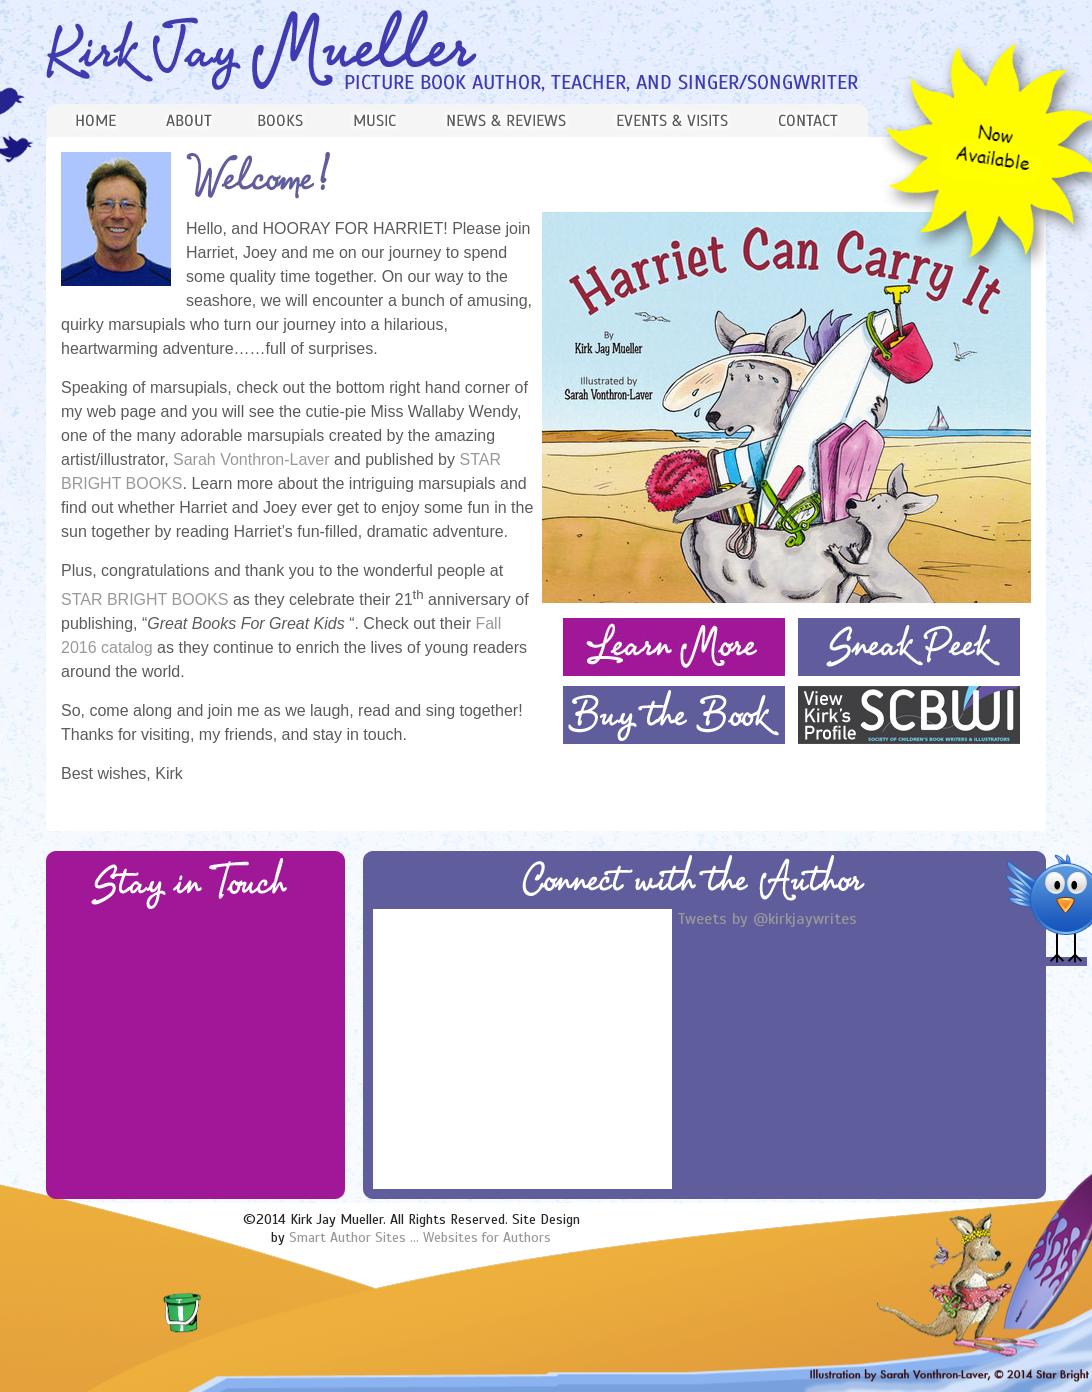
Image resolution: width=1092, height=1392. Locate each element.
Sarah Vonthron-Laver (253, 459)
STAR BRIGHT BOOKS (144, 599)
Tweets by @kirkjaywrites (767, 919)
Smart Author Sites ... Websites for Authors (420, 1237)
